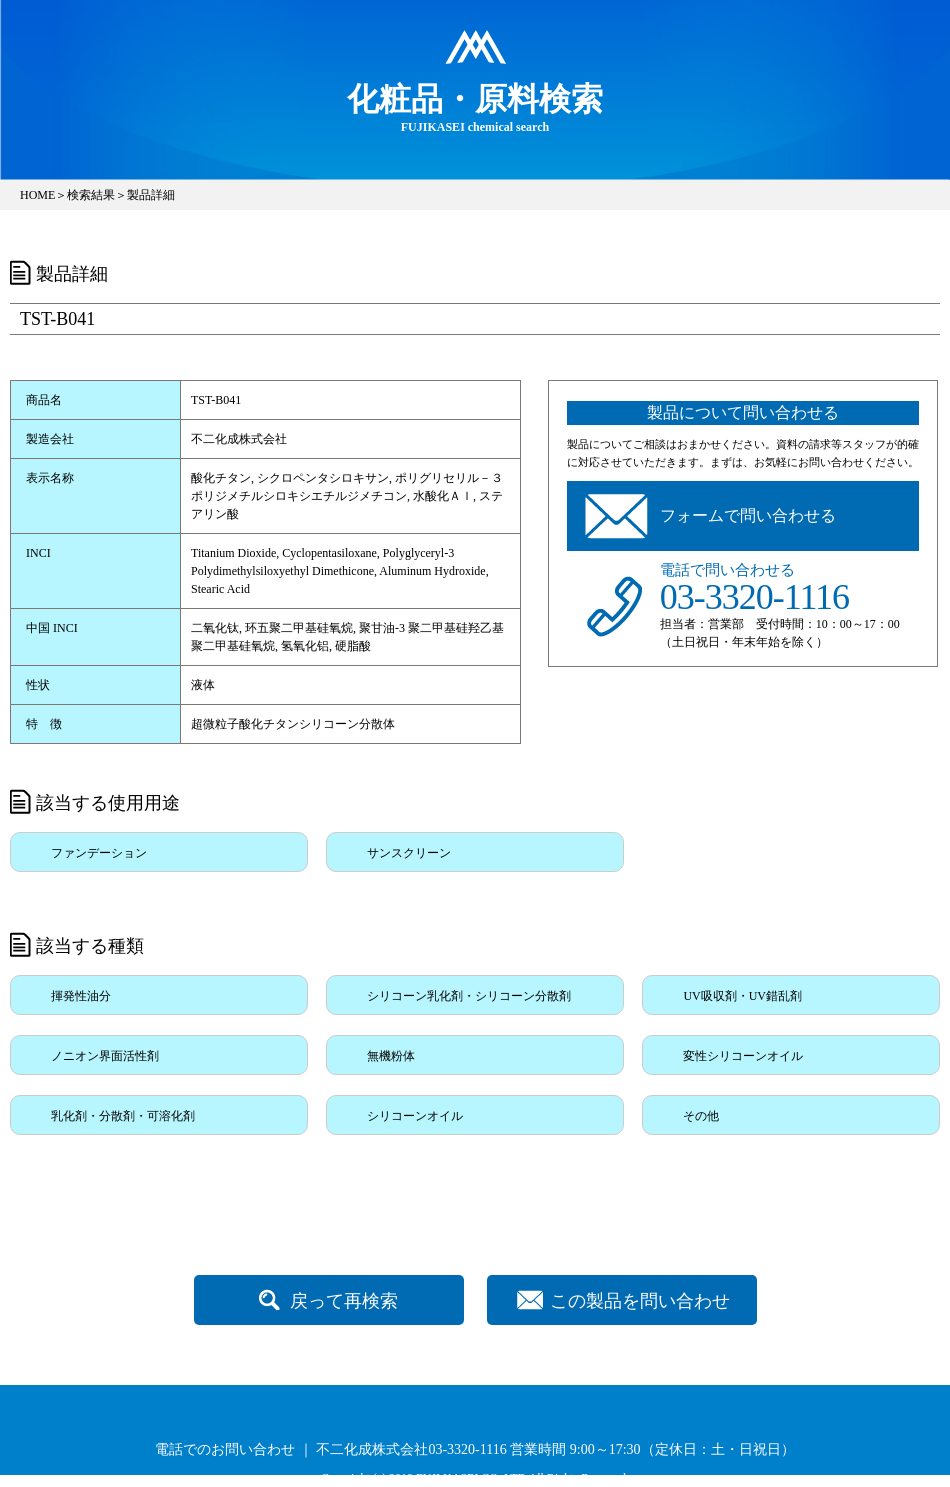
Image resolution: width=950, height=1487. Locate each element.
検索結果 (91, 195)
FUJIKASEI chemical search (475, 107)
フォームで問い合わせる (748, 515)
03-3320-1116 (754, 597)
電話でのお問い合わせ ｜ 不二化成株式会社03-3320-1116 (330, 1449)
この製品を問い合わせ (640, 1301)
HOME (37, 195)
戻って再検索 (344, 1301)
